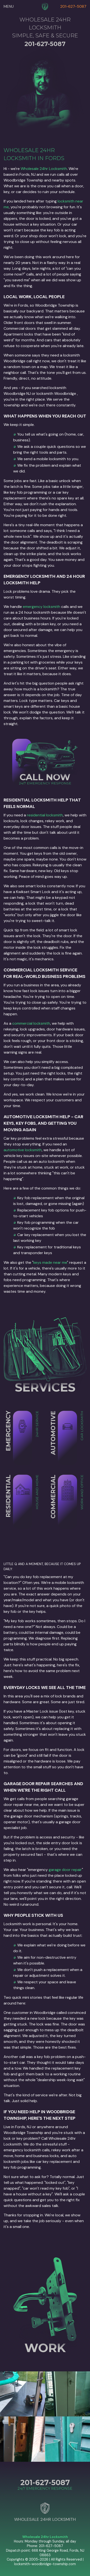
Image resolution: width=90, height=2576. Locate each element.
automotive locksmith (23, 1149)
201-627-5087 (73, 6)
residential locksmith (45, 815)
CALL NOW (45, 777)
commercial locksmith (31, 1023)
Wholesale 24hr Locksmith (44, 168)
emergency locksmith (41, 606)
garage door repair (65, 1869)
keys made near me (50, 1262)
